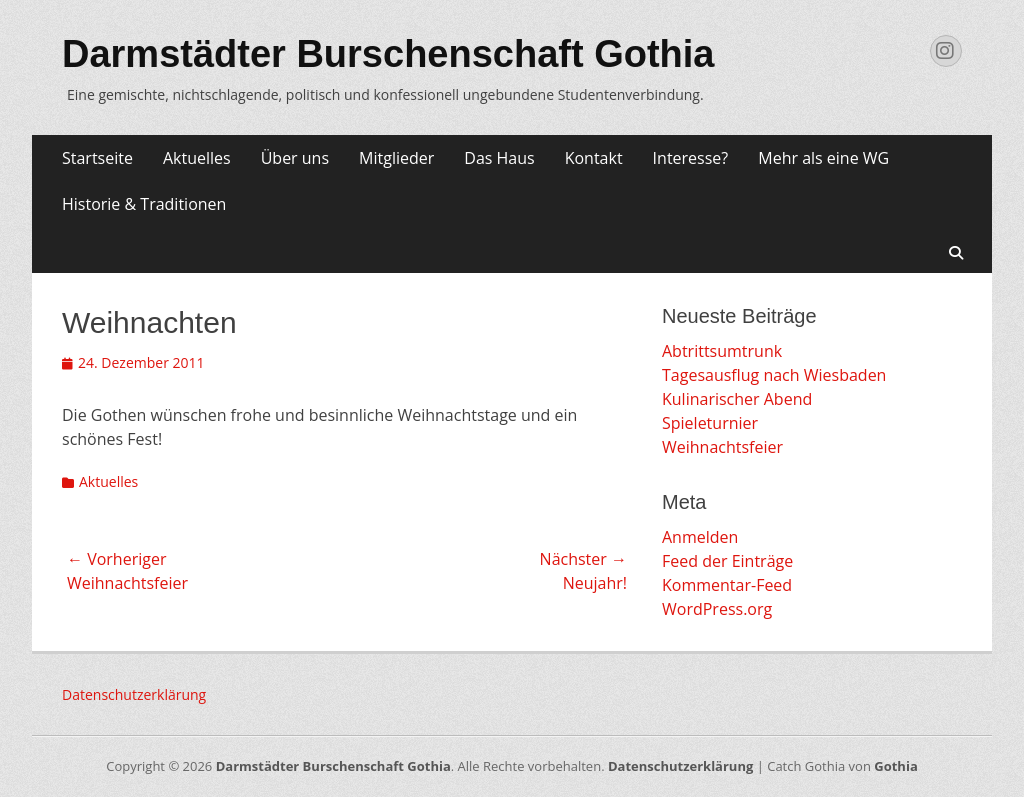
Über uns (295, 158)
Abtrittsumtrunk (722, 351)
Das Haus (499, 158)
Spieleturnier (710, 423)
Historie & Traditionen (144, 204)
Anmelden (700, 537)
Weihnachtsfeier (722, 447)
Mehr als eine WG (823, 158)
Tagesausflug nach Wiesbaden (774, 375)
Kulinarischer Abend (737, 399)
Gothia (895, 766)
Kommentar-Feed (727, 585)
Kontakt (594, 158)
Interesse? (691, 158)
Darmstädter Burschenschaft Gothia (388, 54)
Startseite (97, 158)
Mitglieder (396, 158)
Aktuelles (197, 158)
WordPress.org (717, 609)
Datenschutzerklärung (134, 694)
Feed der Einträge (727, 561)
